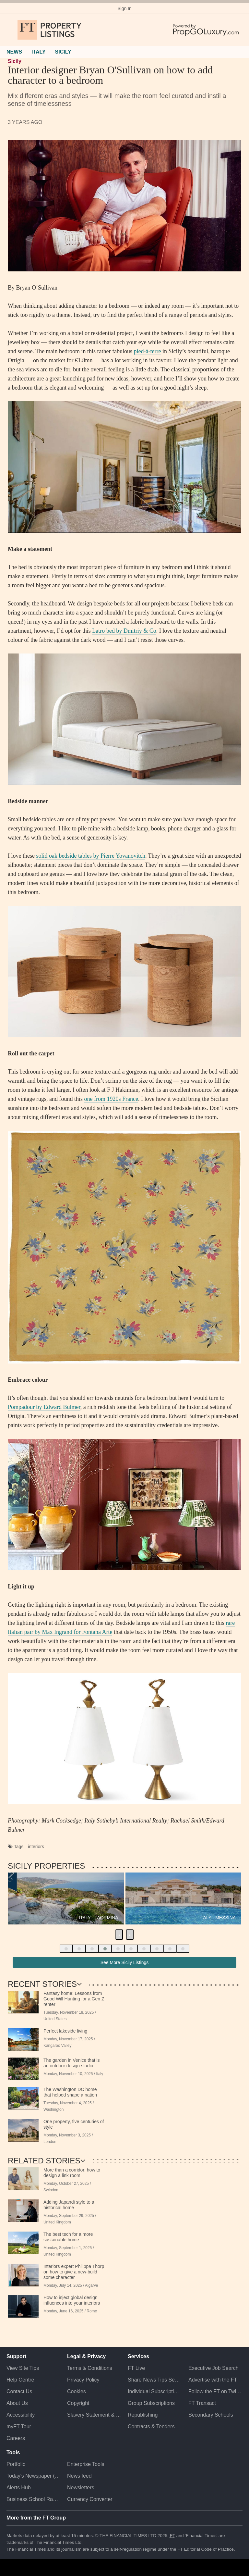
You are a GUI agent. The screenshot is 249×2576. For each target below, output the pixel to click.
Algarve (91, 2285)
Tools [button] (13, 2452)
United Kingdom (57, 2222)
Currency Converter (90, 2499)
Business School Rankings (33, 2499)
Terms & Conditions (89, 2368)
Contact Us (19, 2391)
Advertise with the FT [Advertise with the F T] (212, 2380)
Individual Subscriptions (155, 2391)
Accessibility (20, 2415)
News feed (79, 2476)
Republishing (143, 2415)
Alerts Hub (18, 2487)
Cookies (76, 2391)
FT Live (136, 2368)
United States (54, 2019)
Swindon (50, 2190)
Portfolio (16, 2464)
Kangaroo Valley (57, 2045)
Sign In (124, 8)
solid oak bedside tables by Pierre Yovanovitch (90, 855)
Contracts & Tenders (151, 2426)
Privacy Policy (83, 2380)
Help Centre (20, 2380)
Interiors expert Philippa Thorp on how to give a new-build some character (73, 2272)
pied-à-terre (147, 351)
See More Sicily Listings (125, 1962)
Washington (53, 2109)
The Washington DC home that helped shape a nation (70, 2092)
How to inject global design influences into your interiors (71, 2300)
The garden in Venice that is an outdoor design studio (71, 2063)
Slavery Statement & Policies (94, 2415)
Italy (99, 2074)
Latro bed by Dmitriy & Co (124, 631)
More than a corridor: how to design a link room (71, 2172)
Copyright (78, 2403)
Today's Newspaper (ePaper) (33, 2476)
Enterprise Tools (85, 2464)
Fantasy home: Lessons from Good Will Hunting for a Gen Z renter (73, 1999)
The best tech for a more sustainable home (68, 2237)
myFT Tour (18, 2426)
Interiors (36, 1846)
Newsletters (80, 2487)
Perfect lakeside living (65, 2031)
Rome (92, 2311)
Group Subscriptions (151, 2403)
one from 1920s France (111, 1099)
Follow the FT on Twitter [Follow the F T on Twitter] (215, 2391)
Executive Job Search (213, 2368)
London (49, 2141)
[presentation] (119, 1934)
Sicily (14, 61)
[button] (9, 29)
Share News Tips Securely (155, 2380)
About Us (17, 2403)
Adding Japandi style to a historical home (68, 2204)
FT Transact (202, 2403)
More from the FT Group (36, 2517)
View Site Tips (22, 2368)
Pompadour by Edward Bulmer (44, 1407)
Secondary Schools (210, 2415)
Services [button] (138, 2356)
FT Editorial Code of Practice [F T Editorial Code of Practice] (205, 2549)
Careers (15, 2438)
